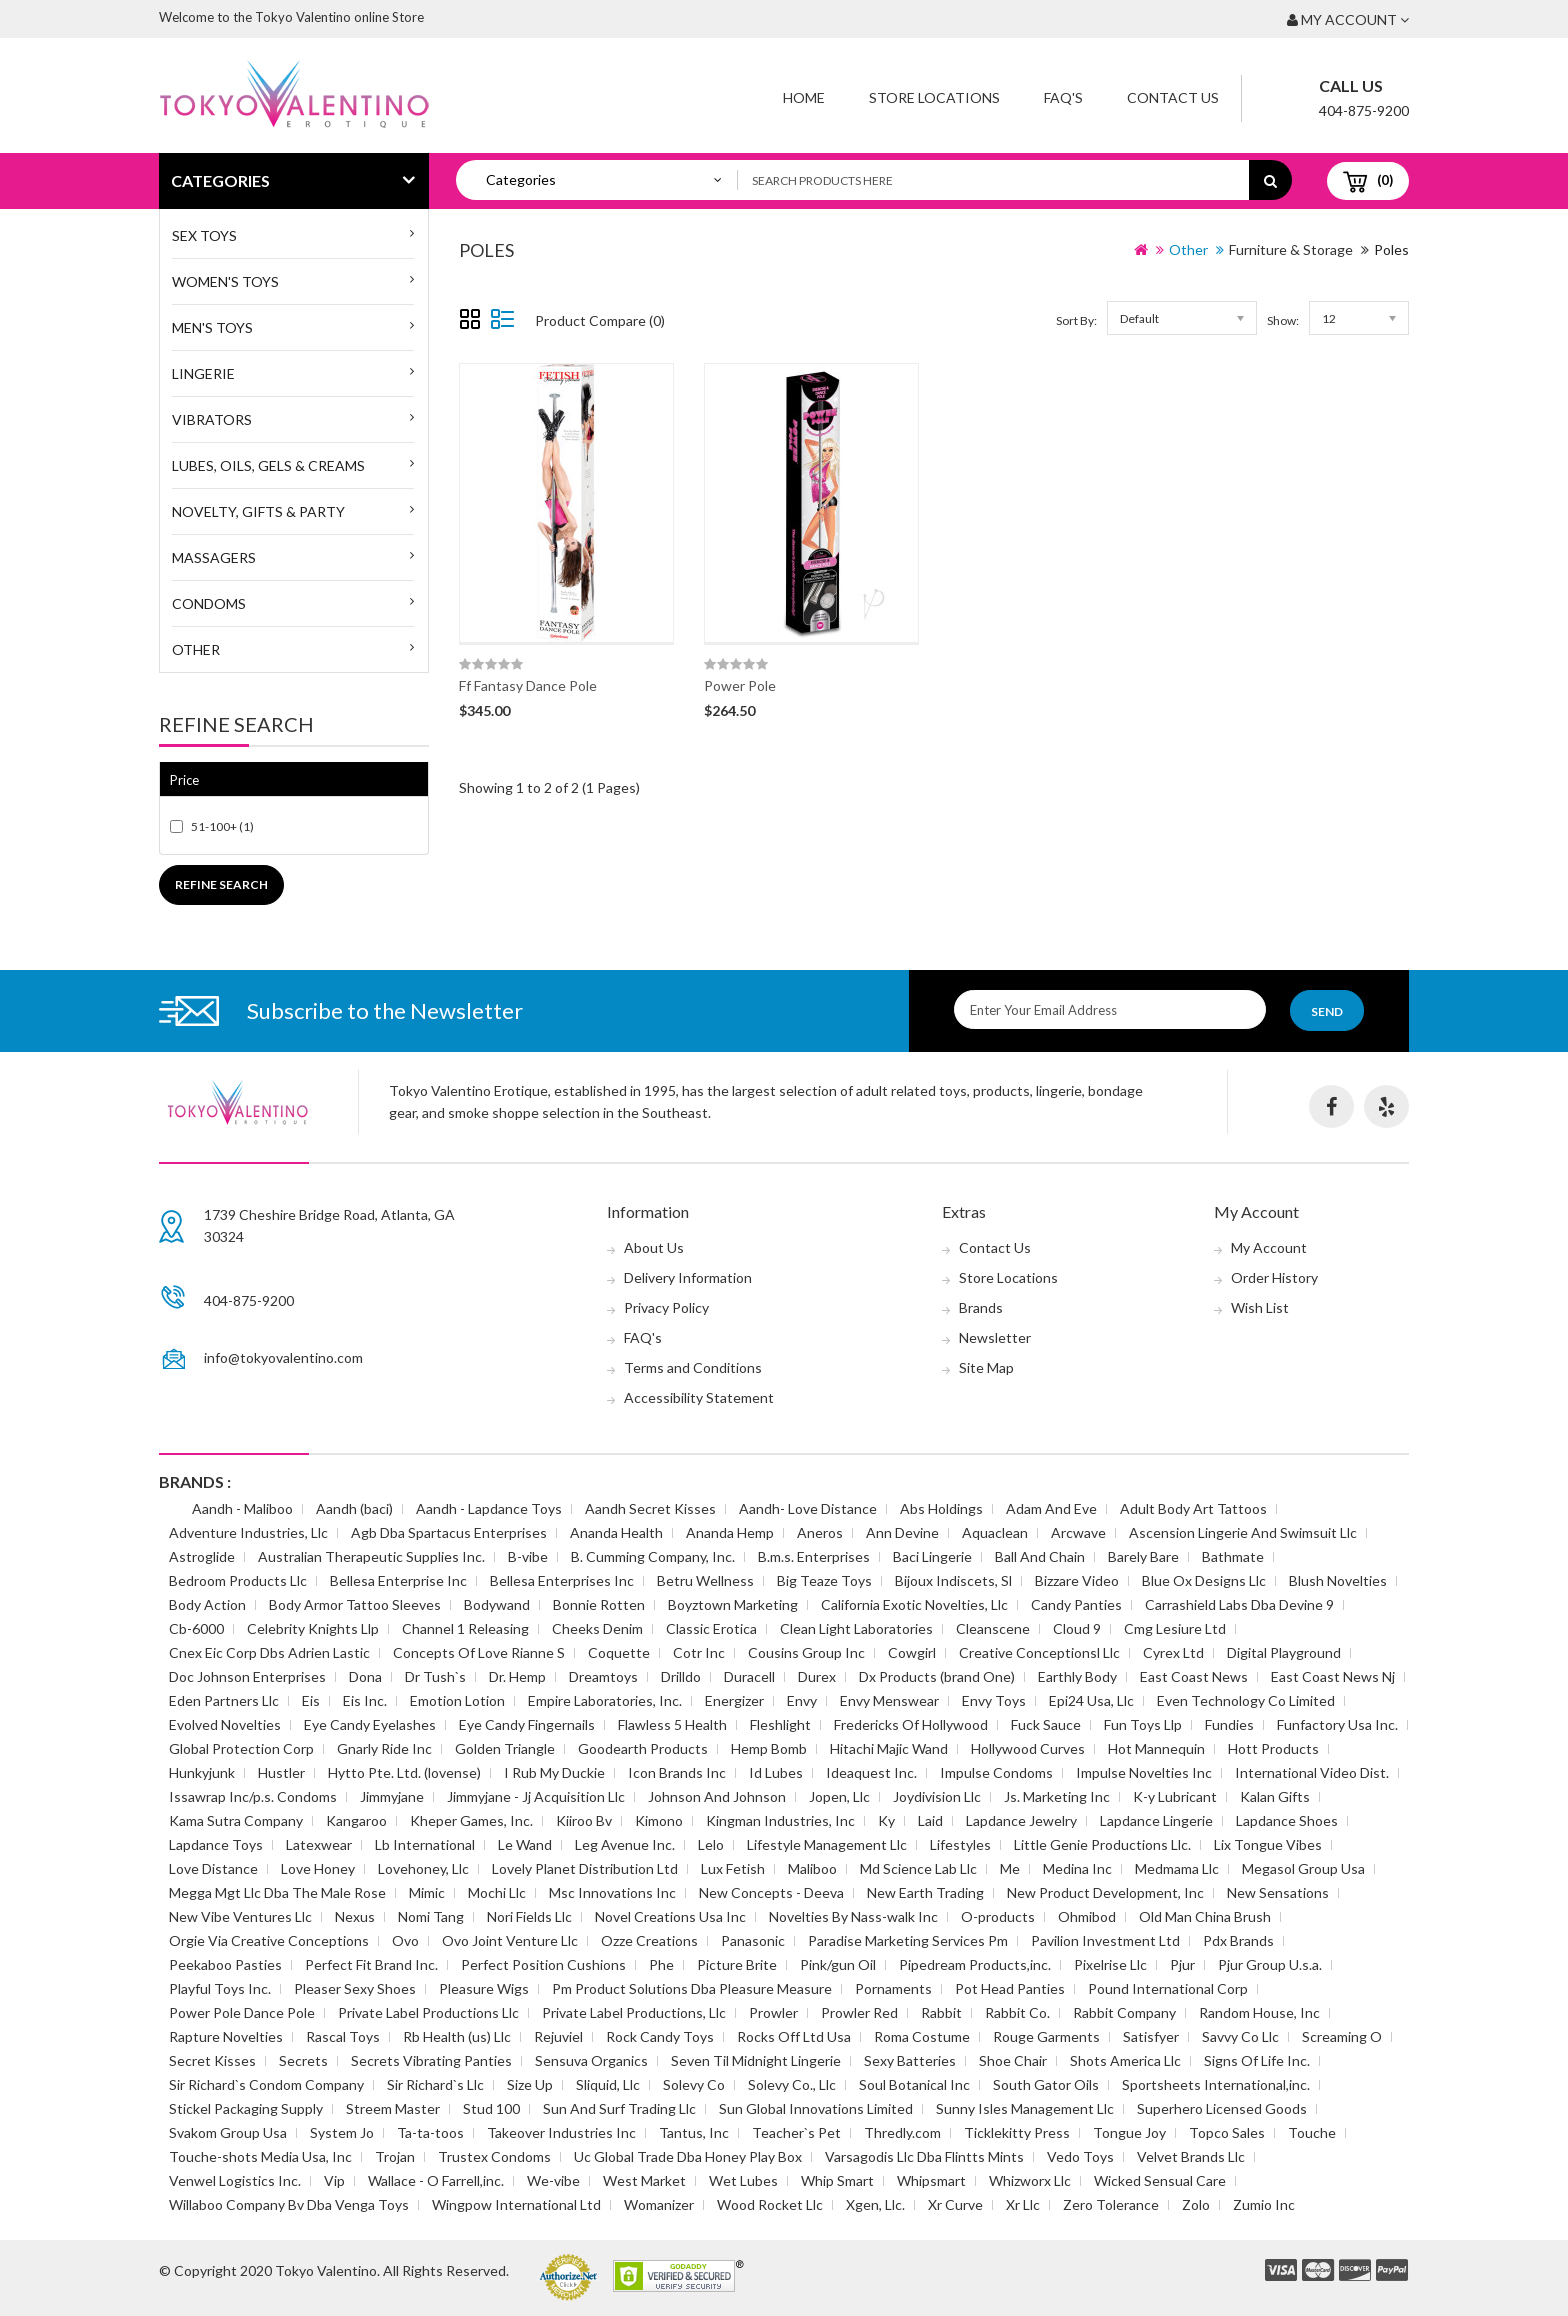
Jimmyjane (392, 1796)
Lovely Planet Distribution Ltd (585, 1868)
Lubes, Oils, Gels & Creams (268, 465)
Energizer (734, 1700)
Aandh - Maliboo (242, 1508)
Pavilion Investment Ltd (1105, 1940)
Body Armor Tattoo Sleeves (355, 1604)
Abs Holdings (941, 1508)
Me (1010, 1868)
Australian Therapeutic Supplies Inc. (371, 1556)
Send (1327, 1011)
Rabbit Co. (1017, 2012)
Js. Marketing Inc (1057, 1796)
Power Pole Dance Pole (242, 2012)
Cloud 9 (1077, 1628)
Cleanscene (993, 1628)
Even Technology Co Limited (1246, 1700)
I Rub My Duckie (554, 1772)
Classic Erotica (711, 1628)
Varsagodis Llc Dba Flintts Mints (924, 2156)
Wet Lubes (743, 2180)
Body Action (207, 1604)
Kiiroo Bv (584, 1820)
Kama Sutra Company (236, 1820)
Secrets (303, 2060)
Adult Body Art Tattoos (1193, 1508)
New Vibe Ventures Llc (240, 1916)
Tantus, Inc (694, 2132)
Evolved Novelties (225, 1724)
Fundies (1229, 1724)
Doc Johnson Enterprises (247, 1676)
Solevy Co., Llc (792, 2084)
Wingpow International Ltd (516, 2204)
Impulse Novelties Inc (1144, 1772)
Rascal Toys (343, 2036)
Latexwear (319, 1844)
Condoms (209, 603)
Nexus (355, 1916)
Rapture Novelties (226, 2036)
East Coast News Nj (1333, 1676)
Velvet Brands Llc (1191, 2156)
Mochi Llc (497, 1892)
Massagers (214, 557)
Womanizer (659, 2204)
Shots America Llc (1125, 2060)
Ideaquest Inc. (871, 1772)
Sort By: (1076, 320)
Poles (1391, 249)
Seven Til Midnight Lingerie (756, 2060)
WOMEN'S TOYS (225, 281)
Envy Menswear (889, 1700)
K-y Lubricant (1175, 1796)
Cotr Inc (699, 1652)
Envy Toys (994, 1700)
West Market (644, 2180)
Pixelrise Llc (1110, 1964)
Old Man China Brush (1205, 1916)
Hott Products (1273, 1748)
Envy (802, 1700)
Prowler (773, 2012)
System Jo (342, 2132)
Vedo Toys (1080, 2156)
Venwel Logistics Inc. (235, 2180)
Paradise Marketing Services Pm (908, 1940)
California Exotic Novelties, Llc (914, 1604)
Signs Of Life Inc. (1257, 2060)
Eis (311, 1700)
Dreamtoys (603, 1676)
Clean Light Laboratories (856, 1628)
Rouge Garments (1046, 2036)
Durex (817, 1676)
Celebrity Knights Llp (313, 1628)
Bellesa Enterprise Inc (398, 1580)
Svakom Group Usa (228, 2132)
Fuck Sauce (1046, 1724)
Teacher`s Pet (796, 2132)
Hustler (281, 1772)
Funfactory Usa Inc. (1337, 1724)
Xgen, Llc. (875, 2204)
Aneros (820, 1532)
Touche (1312, 2132)
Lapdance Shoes (1287, 1820)
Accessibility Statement (699, 1397)
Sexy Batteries (910, 2060)
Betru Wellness (705, 1580)
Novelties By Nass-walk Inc (853, 1916)
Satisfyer (1151, 2036)
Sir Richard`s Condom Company (266, 2084)
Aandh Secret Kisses (650, 1508)
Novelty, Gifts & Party (258, 511)
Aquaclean (995, 1532)
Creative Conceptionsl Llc (1039, 1652)
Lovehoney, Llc (423, 1868)
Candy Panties (1076, 1604)
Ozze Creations (649, 1940)
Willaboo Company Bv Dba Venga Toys (289, 2204)
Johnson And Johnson (717, 1796)
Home (804, 97)
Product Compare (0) (600, 320)
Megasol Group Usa (1303, 1868)
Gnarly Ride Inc (384, 1748)
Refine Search (221, 884)
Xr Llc (1023, 2204)
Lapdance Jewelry (1021, 1820)
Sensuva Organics (591, 2060)
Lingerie (203, 373)
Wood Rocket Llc (770, 2204)
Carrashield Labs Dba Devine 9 (1239, 1604)
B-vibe (528, 1556)
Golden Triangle (505, 1748)
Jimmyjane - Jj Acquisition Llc (536, 1796)
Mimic (427, 1892)
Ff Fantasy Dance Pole (528, 685)
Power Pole (740, 685)
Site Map (986, 1367)
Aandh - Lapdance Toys (489, 1508)
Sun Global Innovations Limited (816, 2108)
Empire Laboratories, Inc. (605, 1700)
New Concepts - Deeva (771, 1892)
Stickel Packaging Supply (246, 2108)
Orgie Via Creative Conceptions (269, 1940)
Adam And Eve (1051, 1508)
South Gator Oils (1046, 2084)
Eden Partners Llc (224, 1700)
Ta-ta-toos (430, 2132)
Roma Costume (922, 2036)
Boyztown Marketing (733, 1604)
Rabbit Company (1124, 2012)
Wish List (1260, 1307)
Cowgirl (912, 1652)
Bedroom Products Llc (238, 1580)
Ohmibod (1087, 1916)
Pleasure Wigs (484, 1988)
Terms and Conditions (693, 1367)
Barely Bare (1143, 1556)
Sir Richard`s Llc (435, 2084)
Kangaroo (356, 1820)
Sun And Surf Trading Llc (619, 2108)
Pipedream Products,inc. (975, 1964)
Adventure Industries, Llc (248, 1532)
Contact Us (1173, 97)
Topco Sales (1227, 2132)
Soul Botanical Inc (914, 2084)
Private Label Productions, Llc (634, 2012)
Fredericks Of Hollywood (911, 1724)
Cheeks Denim (597, 1628)
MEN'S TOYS (212, 327)
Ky (886, 1820)
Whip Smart (837, 2180)
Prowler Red (859, 2012)
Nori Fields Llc (529, 1916)
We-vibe (553, 2180)
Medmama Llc (1177, 1868)
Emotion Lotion (457, 1700)
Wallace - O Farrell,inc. (436, 2180)
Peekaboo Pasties (225, 1964)
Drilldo (681, 1676)
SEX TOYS (204, 235)
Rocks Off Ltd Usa (794, 2036)
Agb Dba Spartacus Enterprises (449, 1532)
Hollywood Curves (1028, 1748)
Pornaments (893, 1988)
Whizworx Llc (1030, 2180)
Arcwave (1078, 1532)
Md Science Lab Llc (918, 1868)
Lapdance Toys (216, 1844)
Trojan (395, 2156)
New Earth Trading (925, 1892)
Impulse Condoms (996, 1772)
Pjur (1182, 1964)
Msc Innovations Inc (612, 1892)
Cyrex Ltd (1173, 1652)
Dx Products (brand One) (937, 1676)
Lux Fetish (733, 1868)
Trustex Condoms (494, 2156)
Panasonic (753, 1940)
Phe (661, 1964)
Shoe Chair (1013, 2060)
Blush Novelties (1338, 1580)
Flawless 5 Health (672, 1724)
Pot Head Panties (1010, 1988)
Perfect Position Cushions (543, 1964)
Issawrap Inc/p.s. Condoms (253, 1796)
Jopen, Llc (839, 1796)
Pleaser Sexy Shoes (355, 1988)
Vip (334, 2180)
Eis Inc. (365, 1700)
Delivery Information (688, 1277)
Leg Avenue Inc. (625, 1844)
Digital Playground (1284, 1652)
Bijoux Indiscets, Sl (953, 1580)
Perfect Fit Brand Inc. (371, 1964)
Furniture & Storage (1291, 249)
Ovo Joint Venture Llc (510, 1940)
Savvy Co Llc (1240, 2036)
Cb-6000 (196, 1628)
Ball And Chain (1040, 1556)
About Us (654, 1247)
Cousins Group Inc (806, 1652)
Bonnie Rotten (599, 1604)
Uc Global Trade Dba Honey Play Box (688, 2156)
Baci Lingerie (932, 1556)
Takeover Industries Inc (561, 2132)
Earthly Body (1077, 1676)
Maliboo (812, 1868)
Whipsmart (931, 2180)
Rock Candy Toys (660, 2036)
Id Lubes (776, 1772)
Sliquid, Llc (608, 2084)
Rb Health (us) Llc (457, 2036)
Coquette (619, 1652)
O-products (998, 1916)
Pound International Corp (1168, 1988)
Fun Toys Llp (1143, 1724)
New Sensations (1278, 1892)
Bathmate (1233, 1556)
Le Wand (525, 1844)
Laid (930, 1820)
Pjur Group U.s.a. (1270, 1964)
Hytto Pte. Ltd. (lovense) (404, 1772)
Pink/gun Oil (838, 1964)
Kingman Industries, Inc (780, 1820)
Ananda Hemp (730, 1532)
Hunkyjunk (202, 1772)
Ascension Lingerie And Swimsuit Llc (1243, 1532)
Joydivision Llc (937, 1796)
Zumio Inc (1264, 2204)
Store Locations (934, 97)
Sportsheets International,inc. (1216, 2084)
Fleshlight (780, 1724)
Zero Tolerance (1111, 2204)
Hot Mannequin (1156, 1748)
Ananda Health (616, 1532)
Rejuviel (558, 2036)
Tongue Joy (1129, 2132)
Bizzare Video (1077, 1580)
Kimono (659, 1820)
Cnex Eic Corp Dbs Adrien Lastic (269, 1652)
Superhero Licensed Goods (1222, 2108)
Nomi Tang (431, 1916)
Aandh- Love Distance (808, 1508)
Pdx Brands (1238, 1940)
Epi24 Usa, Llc (1091, 1700)
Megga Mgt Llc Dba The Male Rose (277, 1892)
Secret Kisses (212, 2060)
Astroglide (202, 1556)
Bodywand (497, 1604)
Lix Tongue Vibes (1268, 1844)
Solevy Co (694, 2084)
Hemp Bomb (769, 1748)
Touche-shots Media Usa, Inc (260, 2156)
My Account (1269, 1247)
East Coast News (1194, 1676)
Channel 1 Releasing (465, 1628)
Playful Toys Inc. (220, 1988)
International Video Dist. (1312, 1772)
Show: (1283, 320)
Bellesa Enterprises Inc (562, 1580)
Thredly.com (902, 2132)
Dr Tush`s (435, 1676)
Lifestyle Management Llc (827, 1844)
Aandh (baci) (354, 1508)
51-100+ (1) (222, 826)
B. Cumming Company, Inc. (653, 1556)
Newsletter (995, 1337)
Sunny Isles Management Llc (1025, 2108)
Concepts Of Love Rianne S (479, 1652)
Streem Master (393, 2108)
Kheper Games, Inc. (471, 1820)
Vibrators (212, 419)
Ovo (405, 1940)
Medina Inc (1077, 1868)
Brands (981, 1307)
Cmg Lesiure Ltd (1175, 1628)
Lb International (425, 1844)
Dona (365, 1676)
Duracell (749, 1676)
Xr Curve (955, 2204)
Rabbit (941, 2012)
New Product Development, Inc (1105, 1892)
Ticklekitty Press (1017, 2132)
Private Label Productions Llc (428, 2012)
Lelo (711, 1844)
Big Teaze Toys (824, 1580)
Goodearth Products (643, 1748)
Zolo (1196, 2204)
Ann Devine (902, 1532)
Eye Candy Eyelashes (370, 1724)
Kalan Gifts (1275, 1796)
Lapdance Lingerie (1156, 1820)
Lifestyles (960, 1844)
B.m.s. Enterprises (814, 1556)
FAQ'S (1063, 97)
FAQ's (643, 1337)
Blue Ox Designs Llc (1204, 1580)
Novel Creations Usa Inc (670, 1916)
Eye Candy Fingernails (527, 1724)
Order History (1274, 1277)
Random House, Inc (1259, 2012)
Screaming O (1342, 2036)
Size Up (530, 2084)
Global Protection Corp (241, 1748)
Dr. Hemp (517, 1676)
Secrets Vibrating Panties (431, 2060)
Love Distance (213, 1868)
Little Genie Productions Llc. (1102, 1844)
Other (196, 649)
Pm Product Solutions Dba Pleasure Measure (692, 1988)
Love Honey (318, 1868)
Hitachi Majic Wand (889, 1748)
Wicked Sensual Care (1160, 2180)
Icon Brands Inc (677, 1772)
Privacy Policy (666, 1307)
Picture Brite (737, 1964)
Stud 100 (491, 2108)
